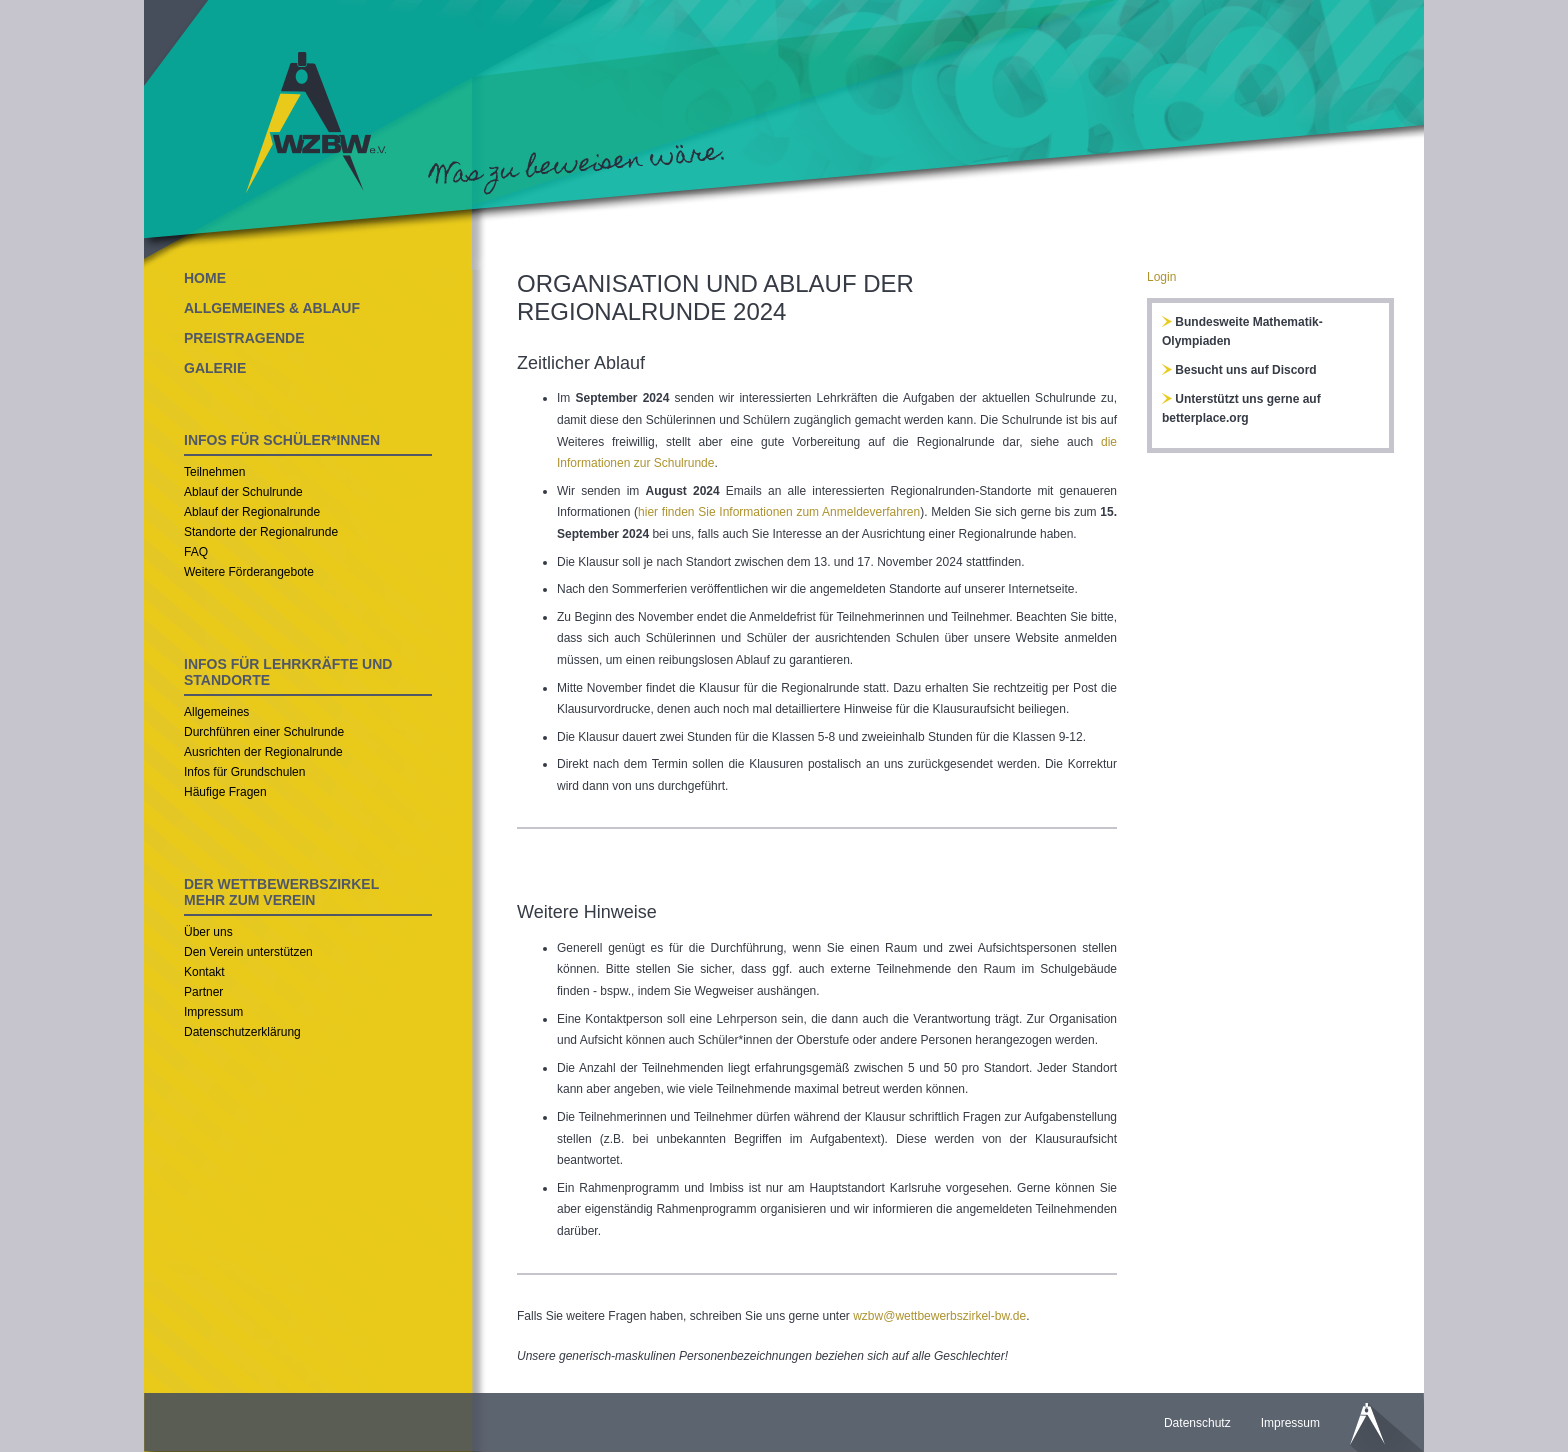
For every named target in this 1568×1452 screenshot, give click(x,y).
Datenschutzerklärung (242, 1032)
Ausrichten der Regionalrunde (263, 752)
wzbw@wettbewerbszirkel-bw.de (939, 1316)
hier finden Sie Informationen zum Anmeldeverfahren (779, 512)
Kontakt (204, 972)
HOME (205, 278)
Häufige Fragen (225, 792)
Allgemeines (216, 712)
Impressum (213, 1012)
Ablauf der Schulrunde (243, 492)
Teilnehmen (214, 472)
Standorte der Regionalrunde (261, 532)
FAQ (196, 552)
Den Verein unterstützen (248, 952)
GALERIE (215, 368)
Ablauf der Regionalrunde (252, 512)
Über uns (208, 932)
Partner (203, 992)
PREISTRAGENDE (244, 338)
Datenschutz (1197, 1423)
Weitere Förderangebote (249, 572)
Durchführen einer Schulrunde (264, 732)
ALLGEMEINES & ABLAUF (272, 308)
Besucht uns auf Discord (1239, 370)
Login (1161, 277)
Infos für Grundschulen (244, 772)
